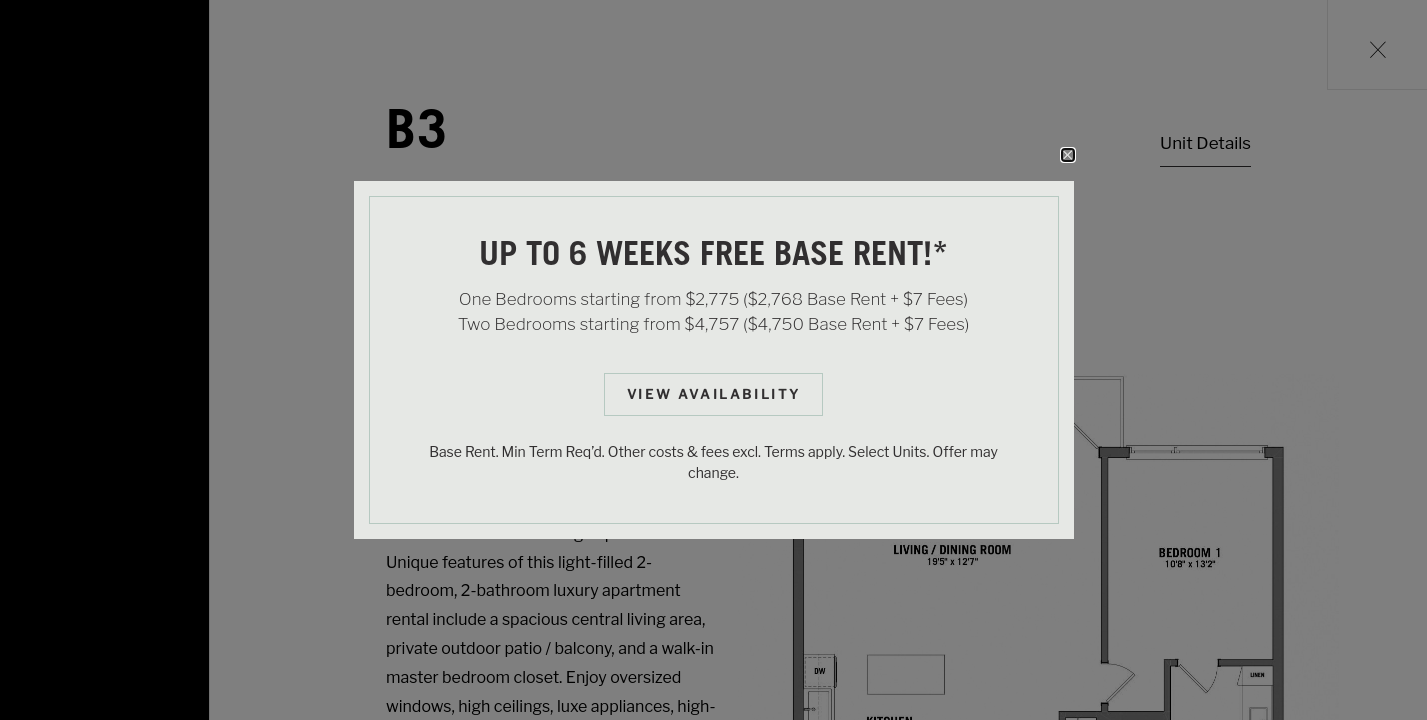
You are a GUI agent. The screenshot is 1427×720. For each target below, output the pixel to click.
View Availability (714, 394)
